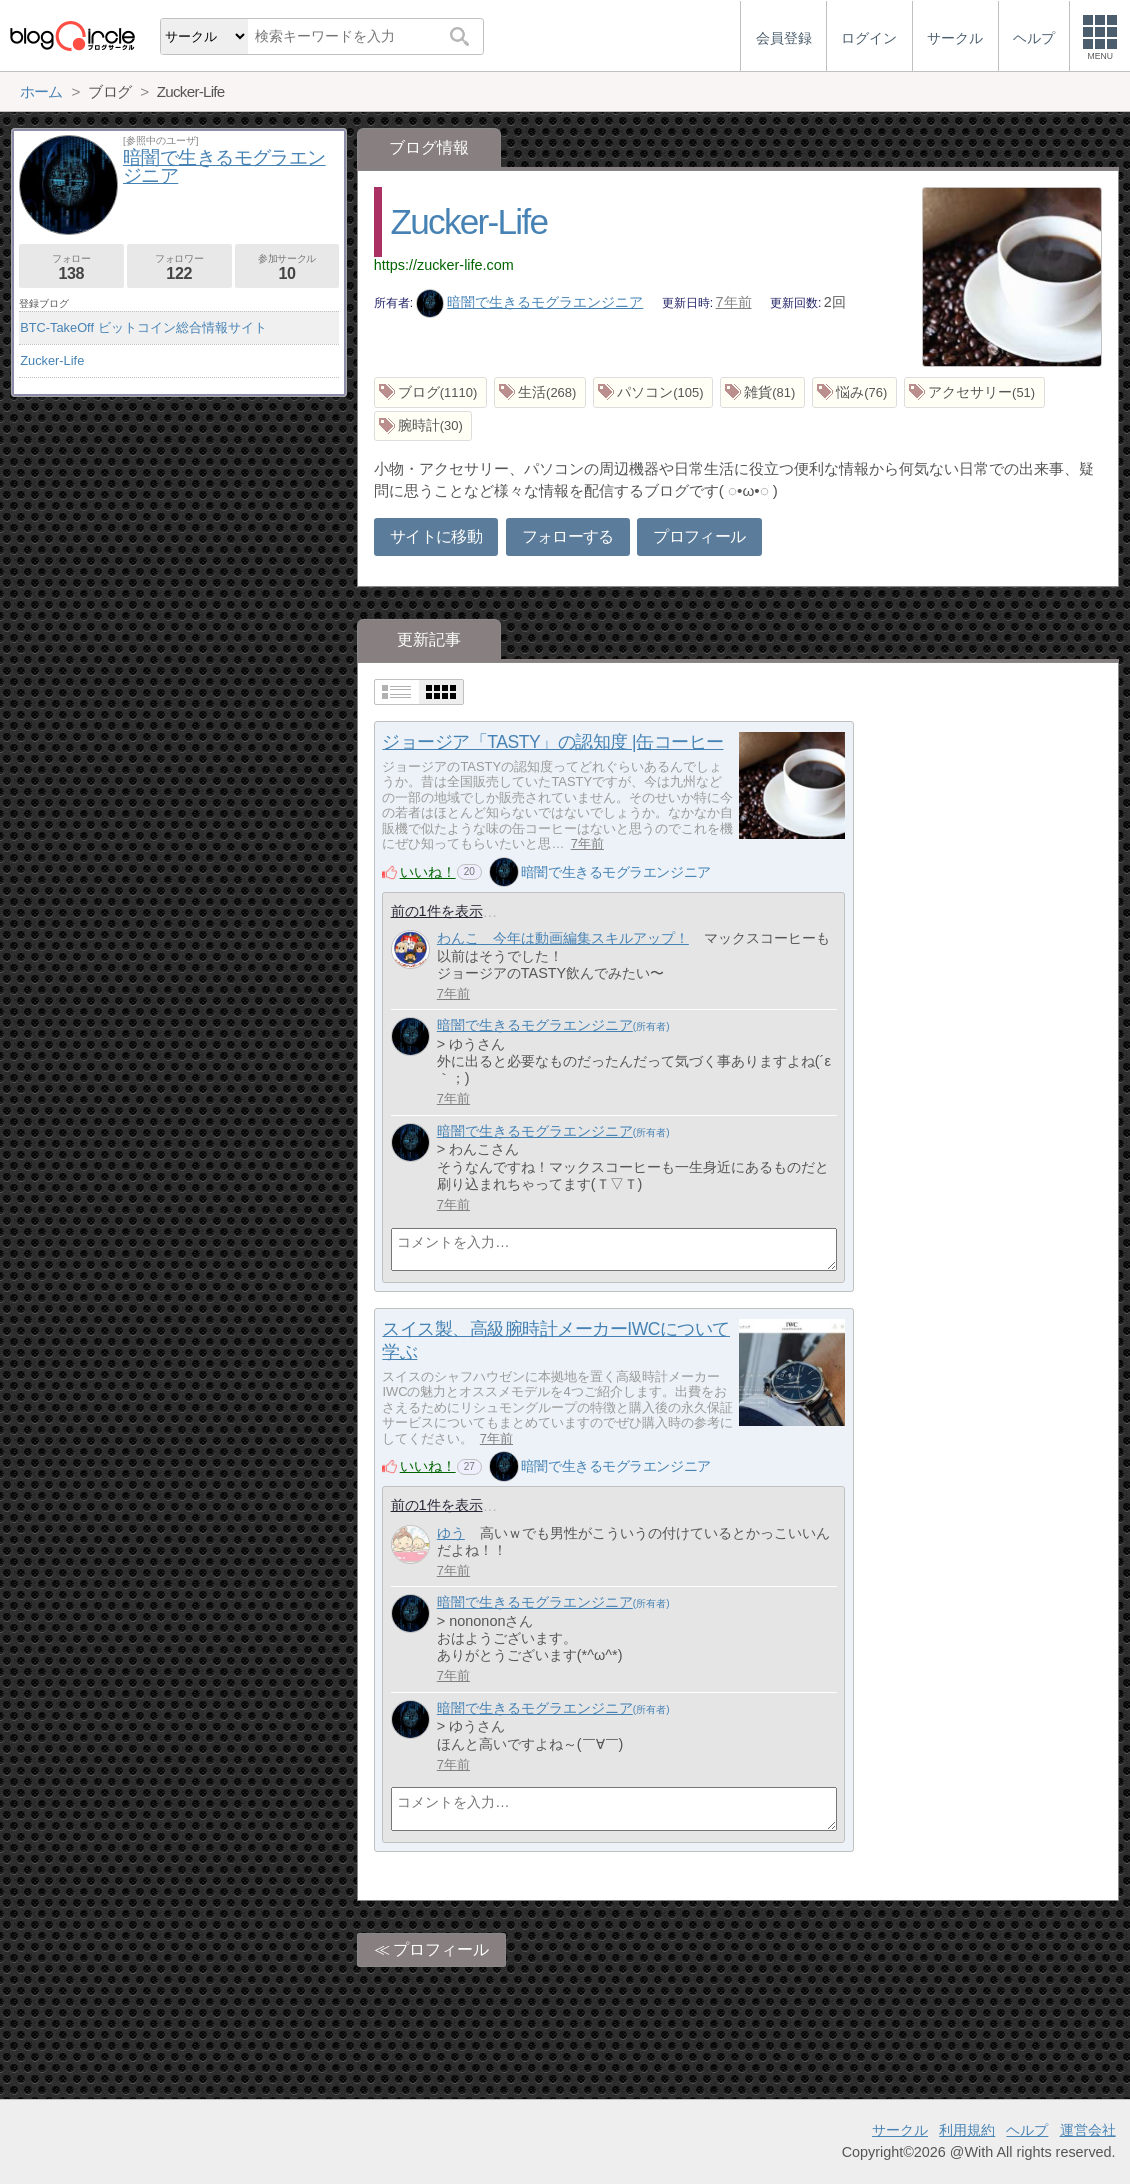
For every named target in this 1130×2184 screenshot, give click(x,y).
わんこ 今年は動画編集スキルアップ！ (563, 938)
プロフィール (699, 536)
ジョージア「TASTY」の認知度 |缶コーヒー (552, 742)
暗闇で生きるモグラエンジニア (530, 302)
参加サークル (287, 267)
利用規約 (967, 2130)
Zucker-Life (469, 221)
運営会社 (1088, 2130)
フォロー (71, 267)
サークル (900, 2130)
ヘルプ (1027, 2130)
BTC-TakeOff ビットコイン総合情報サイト (143, 327)
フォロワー (179, 267)
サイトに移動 (436, 536)
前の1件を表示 (437, 911)
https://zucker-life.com (444, 265)
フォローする (568, 536)
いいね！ (428, 872)
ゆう (451, 1533)
